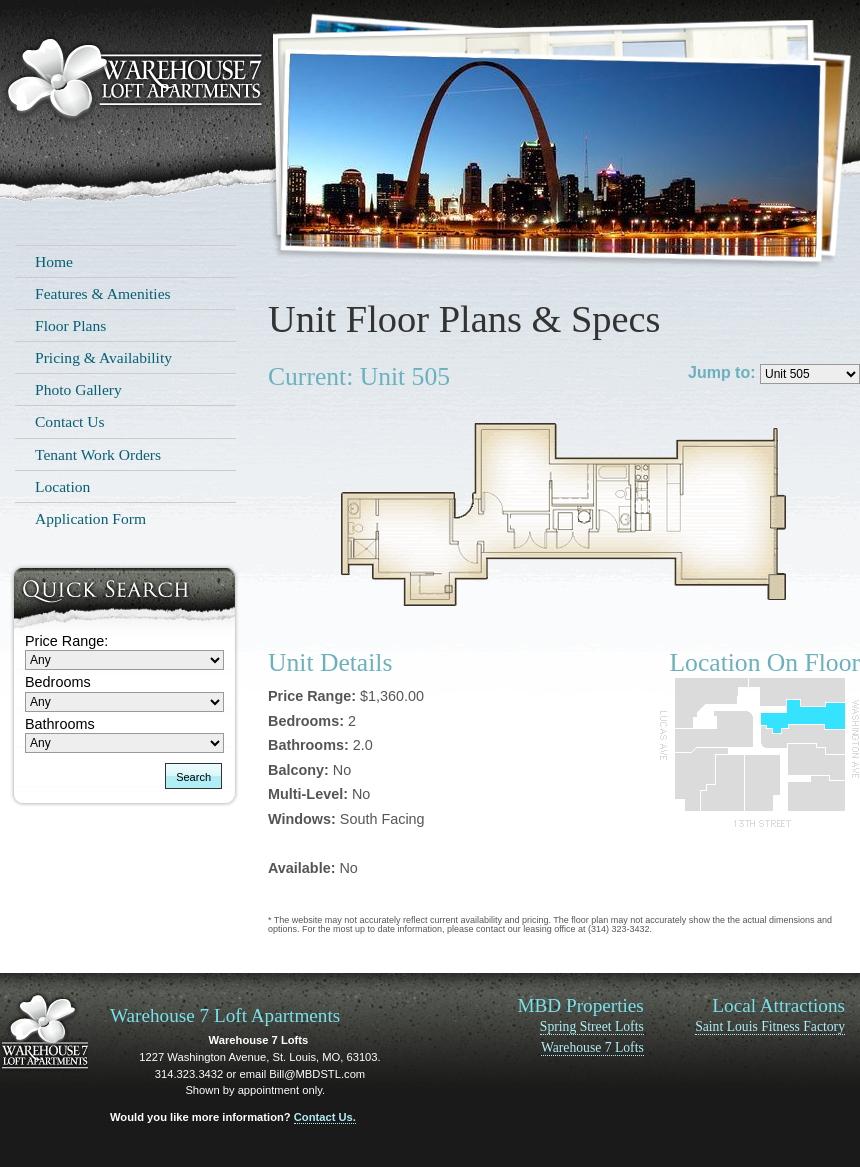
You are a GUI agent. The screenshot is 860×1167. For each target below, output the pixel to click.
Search (193, 777)
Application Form (90, 518)
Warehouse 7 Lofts (592, 1047)
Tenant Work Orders (98, 454)
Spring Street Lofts (592, 1026)
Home (54, 261)
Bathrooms (60, 724)
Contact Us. (325, 1117)
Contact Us (70, 421)
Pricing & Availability (103, 357)
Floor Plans (70, 325)
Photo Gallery (78, 389)
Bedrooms (58, 682)
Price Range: (66, 641)
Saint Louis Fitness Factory (770, 1026)
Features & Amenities (103, 293)
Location (62, 486)
